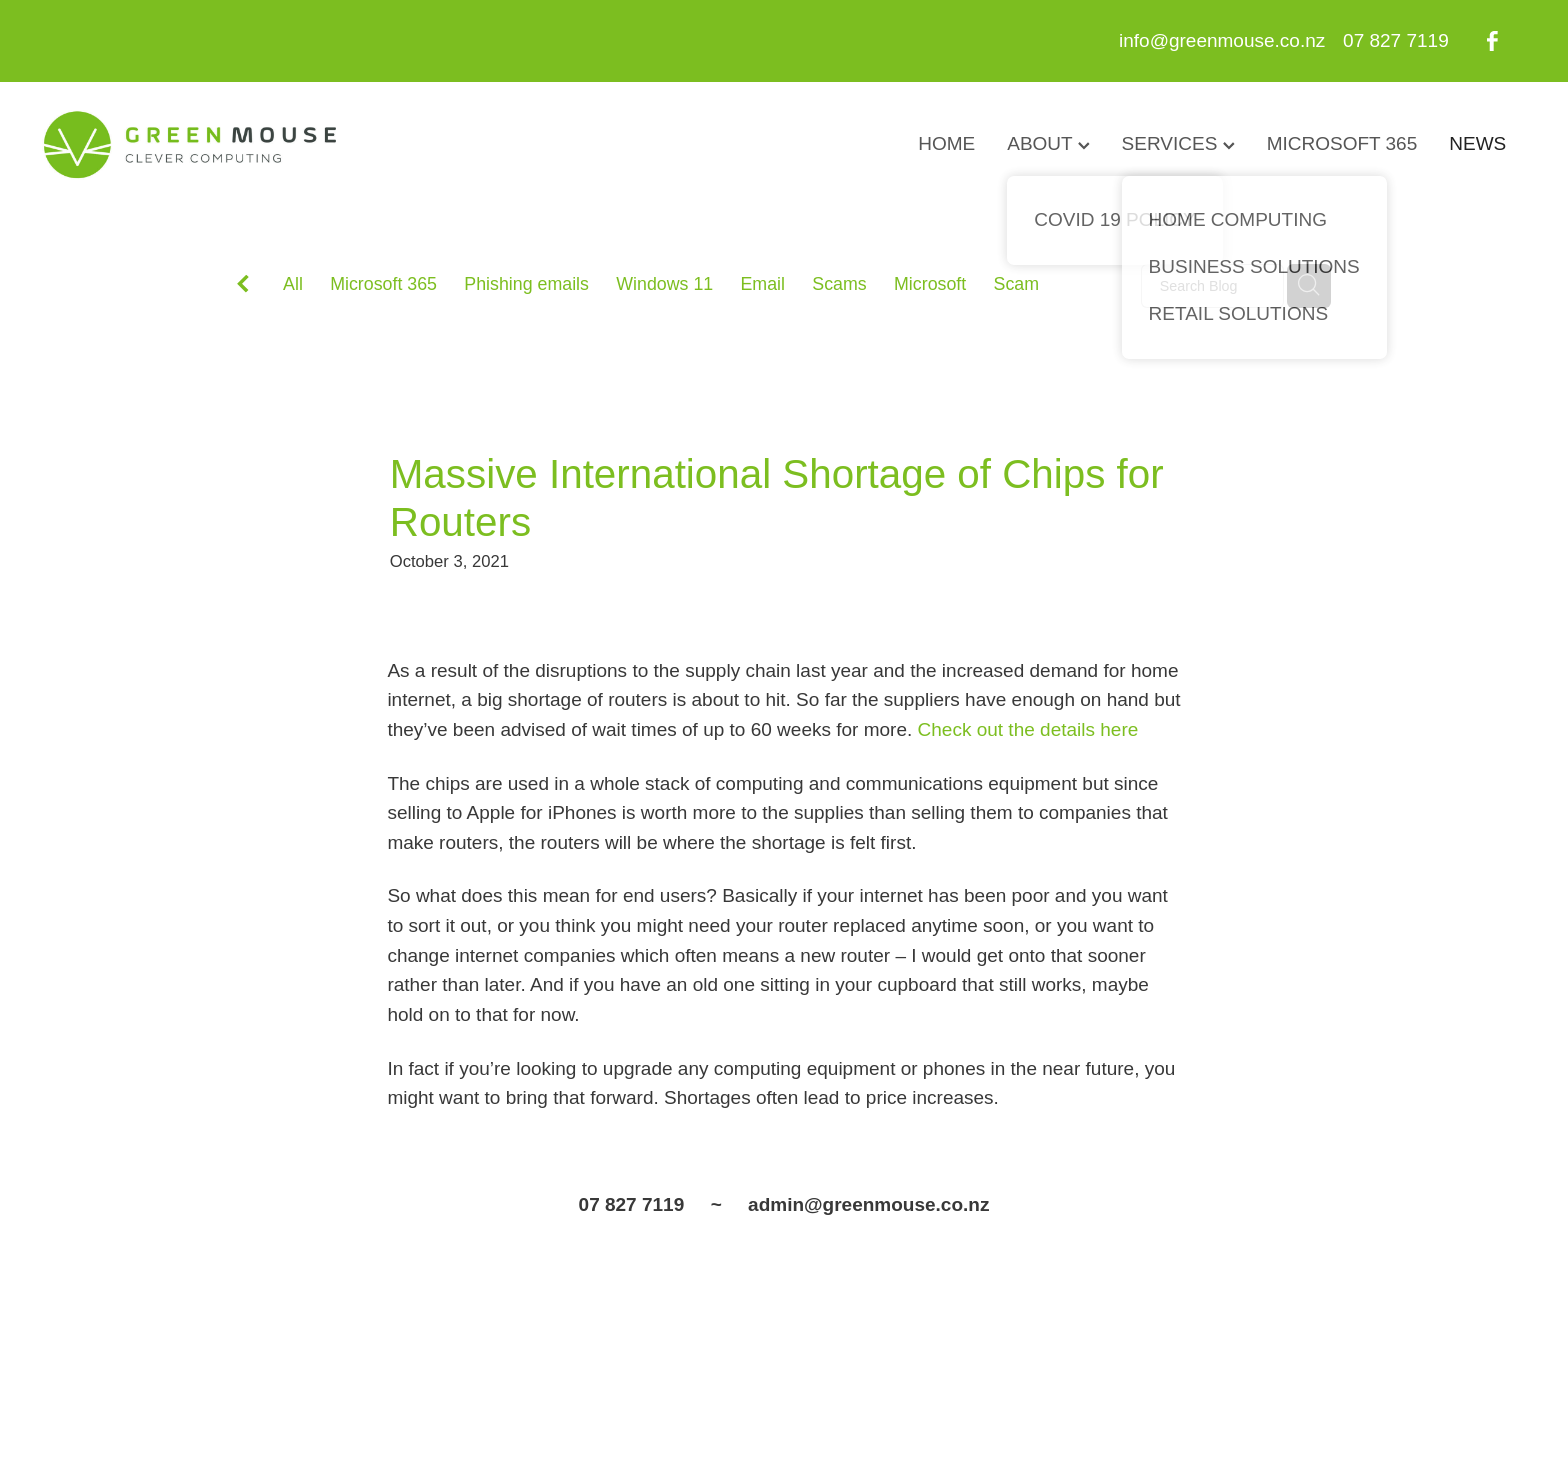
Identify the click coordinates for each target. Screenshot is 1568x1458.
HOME (946, 143)
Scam (1017, 284)
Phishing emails (526, 284)
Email (763, 284)
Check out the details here (1028, 729)
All (293, 284)
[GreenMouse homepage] (190, 145)
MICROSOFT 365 (1342, 143)
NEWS (1477, 143)
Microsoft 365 (383, 284)
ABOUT (1048, 143)
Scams (839, 284)
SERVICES (1178, 143)
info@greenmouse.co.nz (1222, 40)
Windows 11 (664, 284)
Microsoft (930, 284)
